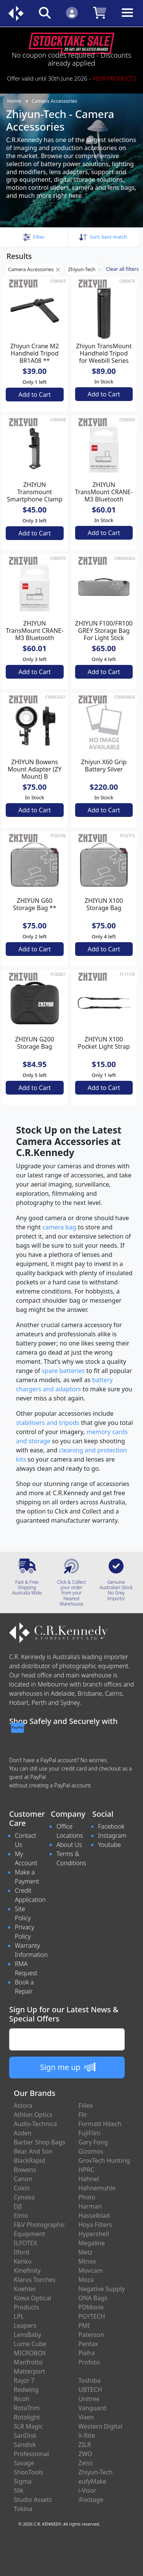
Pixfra (87, 2353)
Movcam (91, 2270)
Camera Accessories (54, 100)
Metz (86, 2252)
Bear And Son (33, 2151)
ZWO (85, 2454)
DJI (18, 2206)
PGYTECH (92, 2316)
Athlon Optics (33, 2114)
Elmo (21, 2215)
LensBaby (27, 2334)
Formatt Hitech (100, 2124)
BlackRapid (29, 2160)
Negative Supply (102, 2289)
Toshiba (90, 2380)
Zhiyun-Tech (84, 269)
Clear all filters (122, 268)
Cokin (22, 2188)
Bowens (25, 2169)
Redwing (26, 2389)
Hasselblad (94, 2215)
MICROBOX (30, 2353)
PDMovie (91, 2307)
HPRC (87, 2169)
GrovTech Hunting (104, 2160)
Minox (87, 2261)
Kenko (23, 2261)
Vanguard (92, 2408)
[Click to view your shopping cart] (99, 12)
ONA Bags (93, 2298)
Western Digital (100, 2426)
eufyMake (93, 2481)
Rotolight (27, 2417)
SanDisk (25, 2435)
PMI (84, 2325)
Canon (23, 2179)
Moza (86, 2279)
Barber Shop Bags (39, 2142)
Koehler (25, 2289)
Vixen (86, 2417)
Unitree (89, 2399)
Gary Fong (93, 2142)
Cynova (24, 2197)
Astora (23, 2105)
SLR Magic (28, 2426)
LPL (19, 2316)
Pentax (88, 2344)
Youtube (109, 1844)
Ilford (21, 2252)
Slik (19, 2490)
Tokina (23, 2509)
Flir (83, 2114)
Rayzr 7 (24, 2380)
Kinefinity (27, 2270)
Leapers (25, 2325)
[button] (34, 236)
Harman (90, 2206)
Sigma (23, 2481)
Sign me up (67, 2067)
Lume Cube (30, 2344)
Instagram (112, 1835)
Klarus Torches (34, 2279)
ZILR (85, 2444)
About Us (69, 1844)
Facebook (111, 1826)
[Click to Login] (71, 12)
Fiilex (86, 2105)
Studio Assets (33, 2499)
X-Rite (87, 2435)
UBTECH (90, 2389)
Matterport (29, 2371)
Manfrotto (28, 2362)
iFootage (91, 2499)
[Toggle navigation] (127, 18)
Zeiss (86, 2463)
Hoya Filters (95, 2224)
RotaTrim (27, 2408)
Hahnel (89, 2179)
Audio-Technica (35, 2124)
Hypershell (94, 2234)
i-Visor (87, 2490)
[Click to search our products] (44, 12)
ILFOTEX (25, 2243)
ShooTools (28, 2472)
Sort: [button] (103, 236)
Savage (24, 2463)
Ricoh (21, 2399)
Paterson (91, 2334)
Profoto (89, 2362)
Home (14, 100)
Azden (23, 2133)
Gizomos (91, 2151)
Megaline (92, 2243)
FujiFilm (90, 2133)
